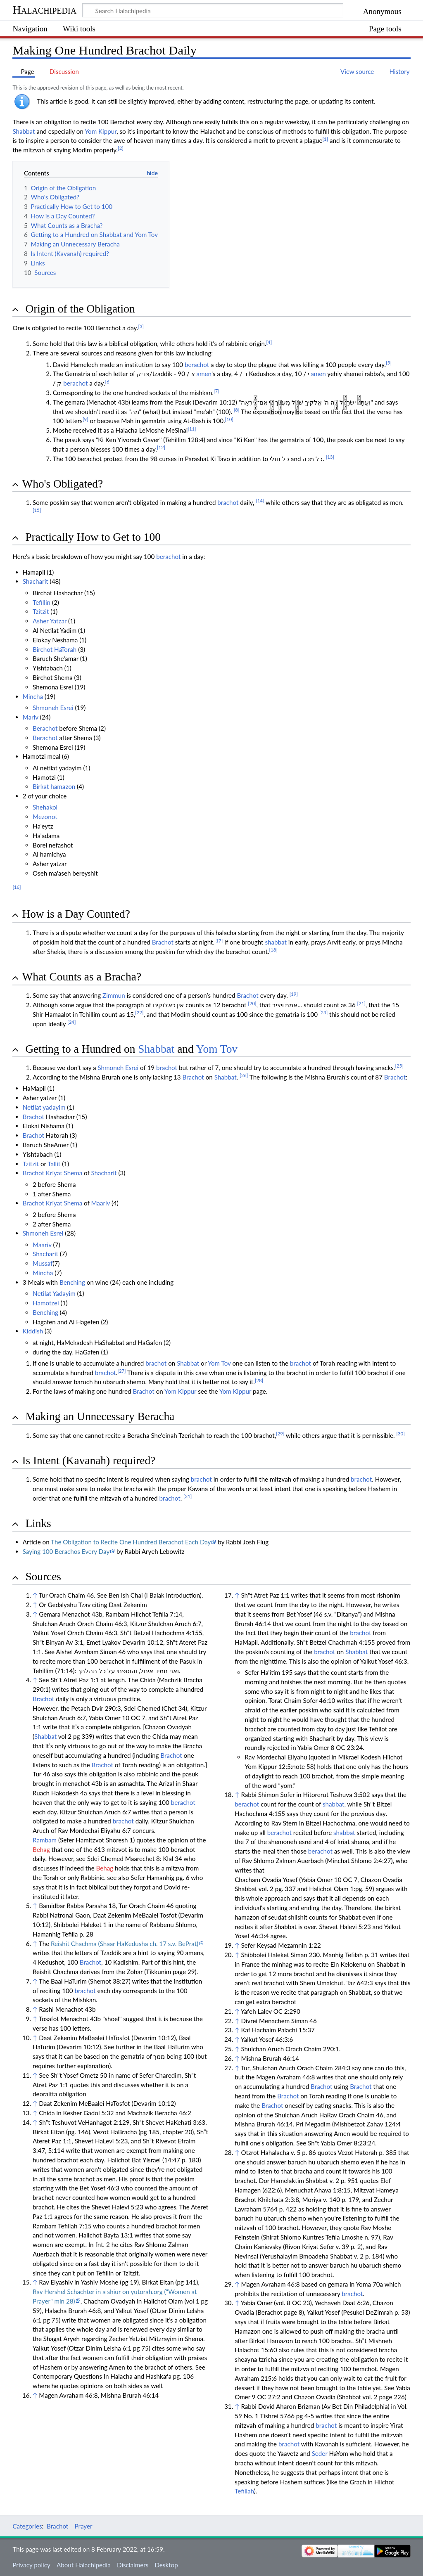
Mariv (30, 717)
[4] (269, 342)
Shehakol (45, 807)
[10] (229, 419)
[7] (216, 390)
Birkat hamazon (54, 786)
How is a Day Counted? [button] (76, 914)
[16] (16, 887)
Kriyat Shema (64, 1173)
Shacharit (35, 581)
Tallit (54, 1163)
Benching (72, 1282)
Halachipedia (44, 9)
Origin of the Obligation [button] (80, 309)
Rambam (45, 1840)
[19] (294, 994)
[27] (121, 1370)
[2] (121, 148)
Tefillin (41, 602)
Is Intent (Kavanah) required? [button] (88, 1460)
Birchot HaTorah (54, 649)
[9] (85, 419)
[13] (330, 456)
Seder (320, 2453)
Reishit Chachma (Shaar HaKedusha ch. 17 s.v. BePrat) (124, 1943)
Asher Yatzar (50, 621)
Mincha (33, 696)
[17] (218, 940)
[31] (187, 1496)
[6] (108, 381)
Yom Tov (217, 1049)
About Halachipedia (84, 2565)
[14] (260, 500)
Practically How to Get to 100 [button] (92, 537)
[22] (139, 1012)
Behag (41, 1849)
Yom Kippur (100, 131)
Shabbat (23, 131)
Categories (27, 2526)
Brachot (162, 942)
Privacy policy (31, 2565)
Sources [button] (43, 1576)
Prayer (84, 2526)
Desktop (166, 2565)
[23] (323, 1012)
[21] (361, 1003)
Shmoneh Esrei (53, 707)
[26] (244, 1075)
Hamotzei (46, 1303)
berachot (197, 364)
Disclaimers (132, 2565)
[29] (280, 1433)
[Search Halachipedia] (213, 10)
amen (203, 373)
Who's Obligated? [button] (62, 484)
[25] (399, 1065)
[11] (192, 428)
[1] (325, 139)
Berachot (45, 728)
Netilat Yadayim (54, 1293)
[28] (259, 1380)
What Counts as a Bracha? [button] (81, 977)
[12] (161, 447)
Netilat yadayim (44, 1107)
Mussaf (42, 1263)
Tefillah (244, 2491)
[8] (237, 409)
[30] (400, 1433)
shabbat (276, 942)
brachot (227, 502)
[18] (273, 949)
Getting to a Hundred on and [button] (131, 1049)
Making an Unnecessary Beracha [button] (99, 1416)
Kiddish (33, 1331)
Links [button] (38, 1523)
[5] (389, 362)
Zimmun (113, 995)
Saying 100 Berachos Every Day (66, 1551)
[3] (141, 326)
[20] (252, 1003)
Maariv (100, 1203)
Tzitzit (41, 611)
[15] (37, 510)
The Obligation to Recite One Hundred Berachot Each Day (131, 1542)
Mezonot (45, 816)
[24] (71, 1022)
